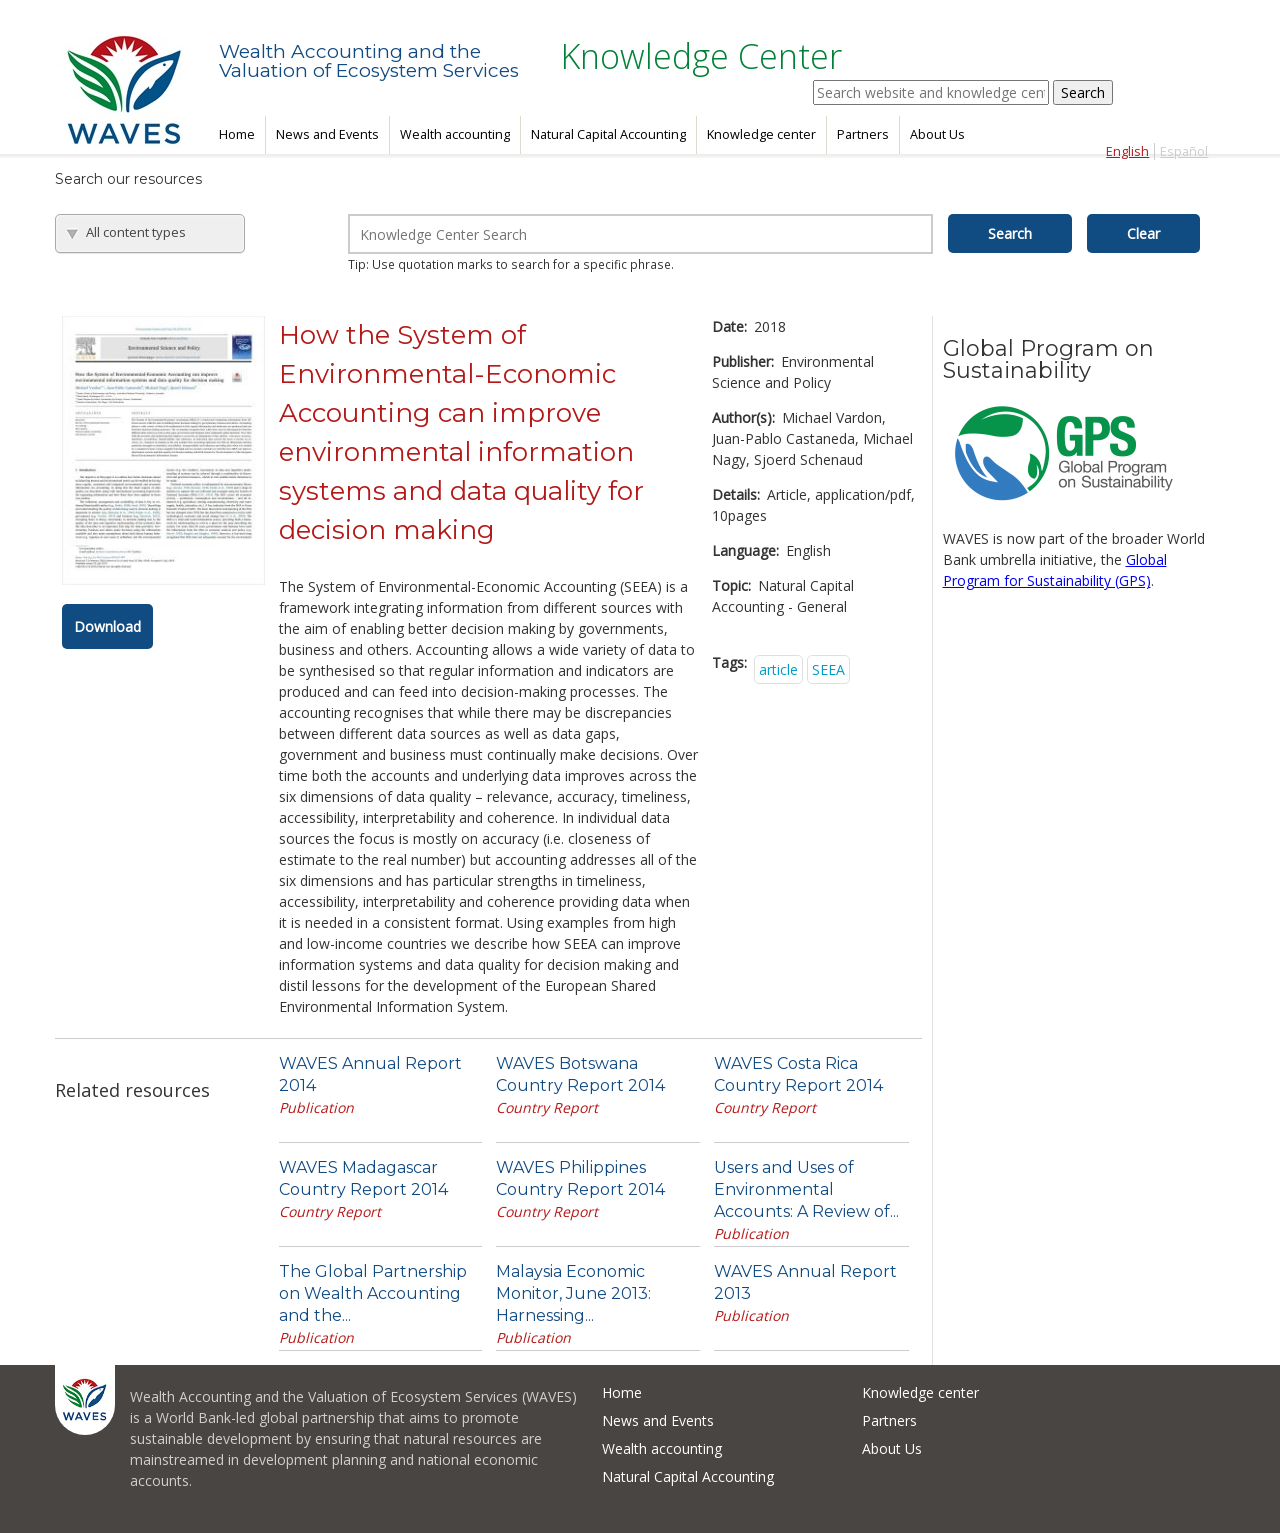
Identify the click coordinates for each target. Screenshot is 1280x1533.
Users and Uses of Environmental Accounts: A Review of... (806, 1189)
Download (107, 626)
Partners (863, 134)
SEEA (828, 669)
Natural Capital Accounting (608, 134)
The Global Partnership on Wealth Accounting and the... (373, 1293)
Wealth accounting (455, 134)
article (778, 669)
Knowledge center (761, 134)
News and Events (327, 134)
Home (237, 134)
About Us (937, 134)
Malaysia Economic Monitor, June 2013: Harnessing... (573, 1293)
